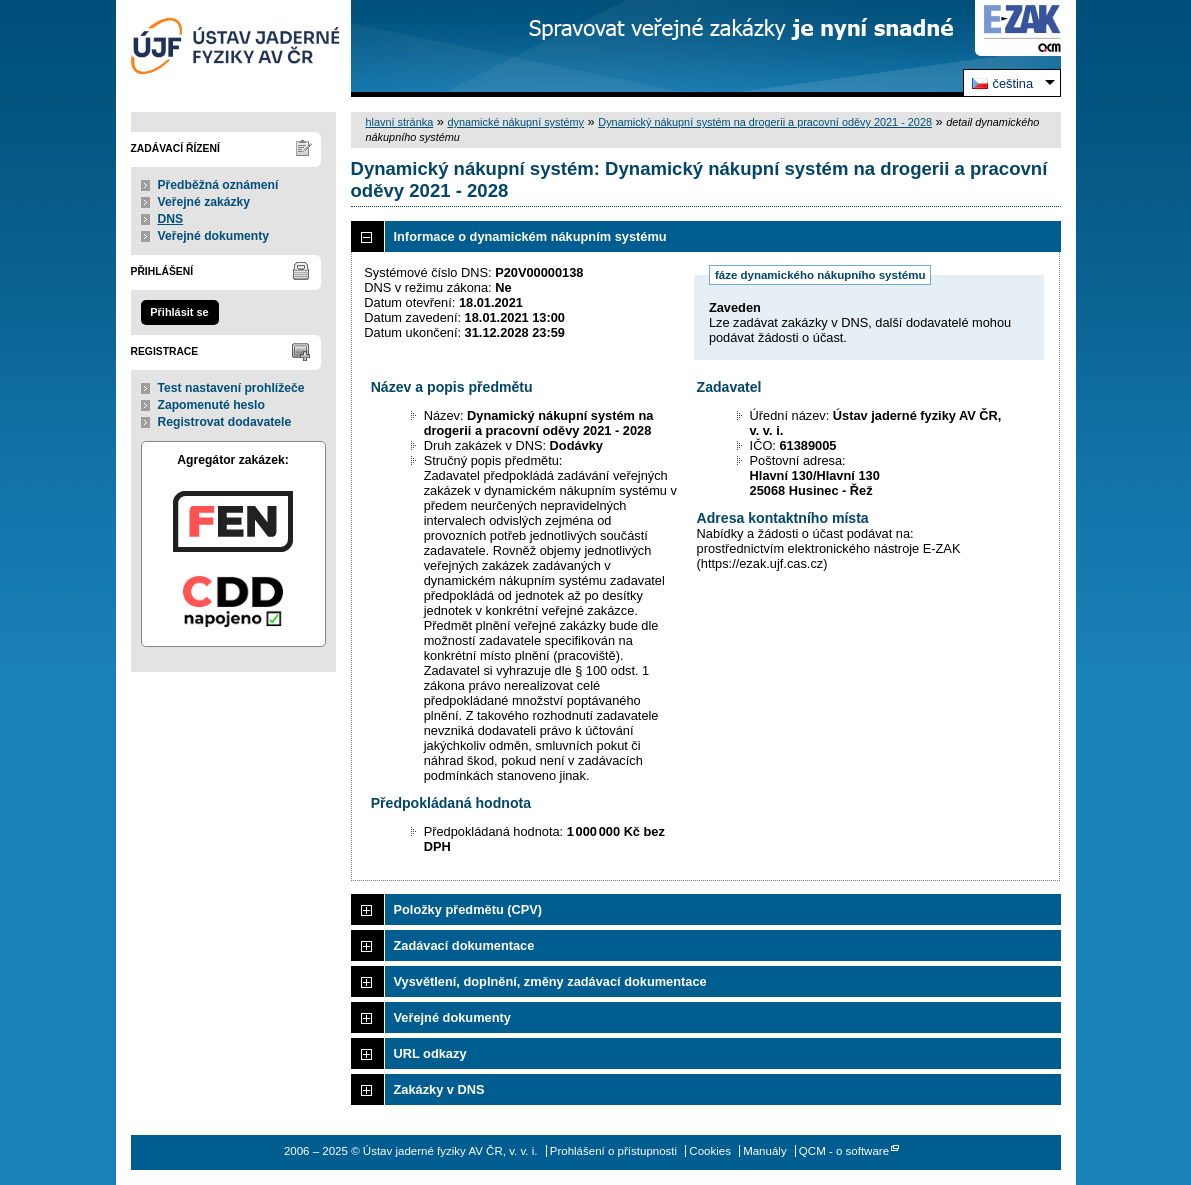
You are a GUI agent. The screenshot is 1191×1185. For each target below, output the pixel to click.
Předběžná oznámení (218, 185)
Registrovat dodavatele (225, 422)
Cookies (710, 1151)
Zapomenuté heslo (211, 405)
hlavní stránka (400, 122)
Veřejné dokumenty (213, 236)
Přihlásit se (179, 312)
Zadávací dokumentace (464, 945)
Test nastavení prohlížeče (231, 388)
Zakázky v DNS (439, 1089)
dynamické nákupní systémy (515, 122)
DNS (171, 219)
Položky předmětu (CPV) (468, 909)
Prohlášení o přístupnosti (613, 1151)
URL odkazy (430, 1053)
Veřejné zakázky (204, 202)
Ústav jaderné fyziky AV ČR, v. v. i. (233, 48)
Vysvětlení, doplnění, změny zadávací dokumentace (550, 981)
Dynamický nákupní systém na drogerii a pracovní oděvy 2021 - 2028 (765, 122)
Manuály (765, 1151)
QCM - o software (844, 1151)
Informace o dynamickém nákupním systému (530, 236)
